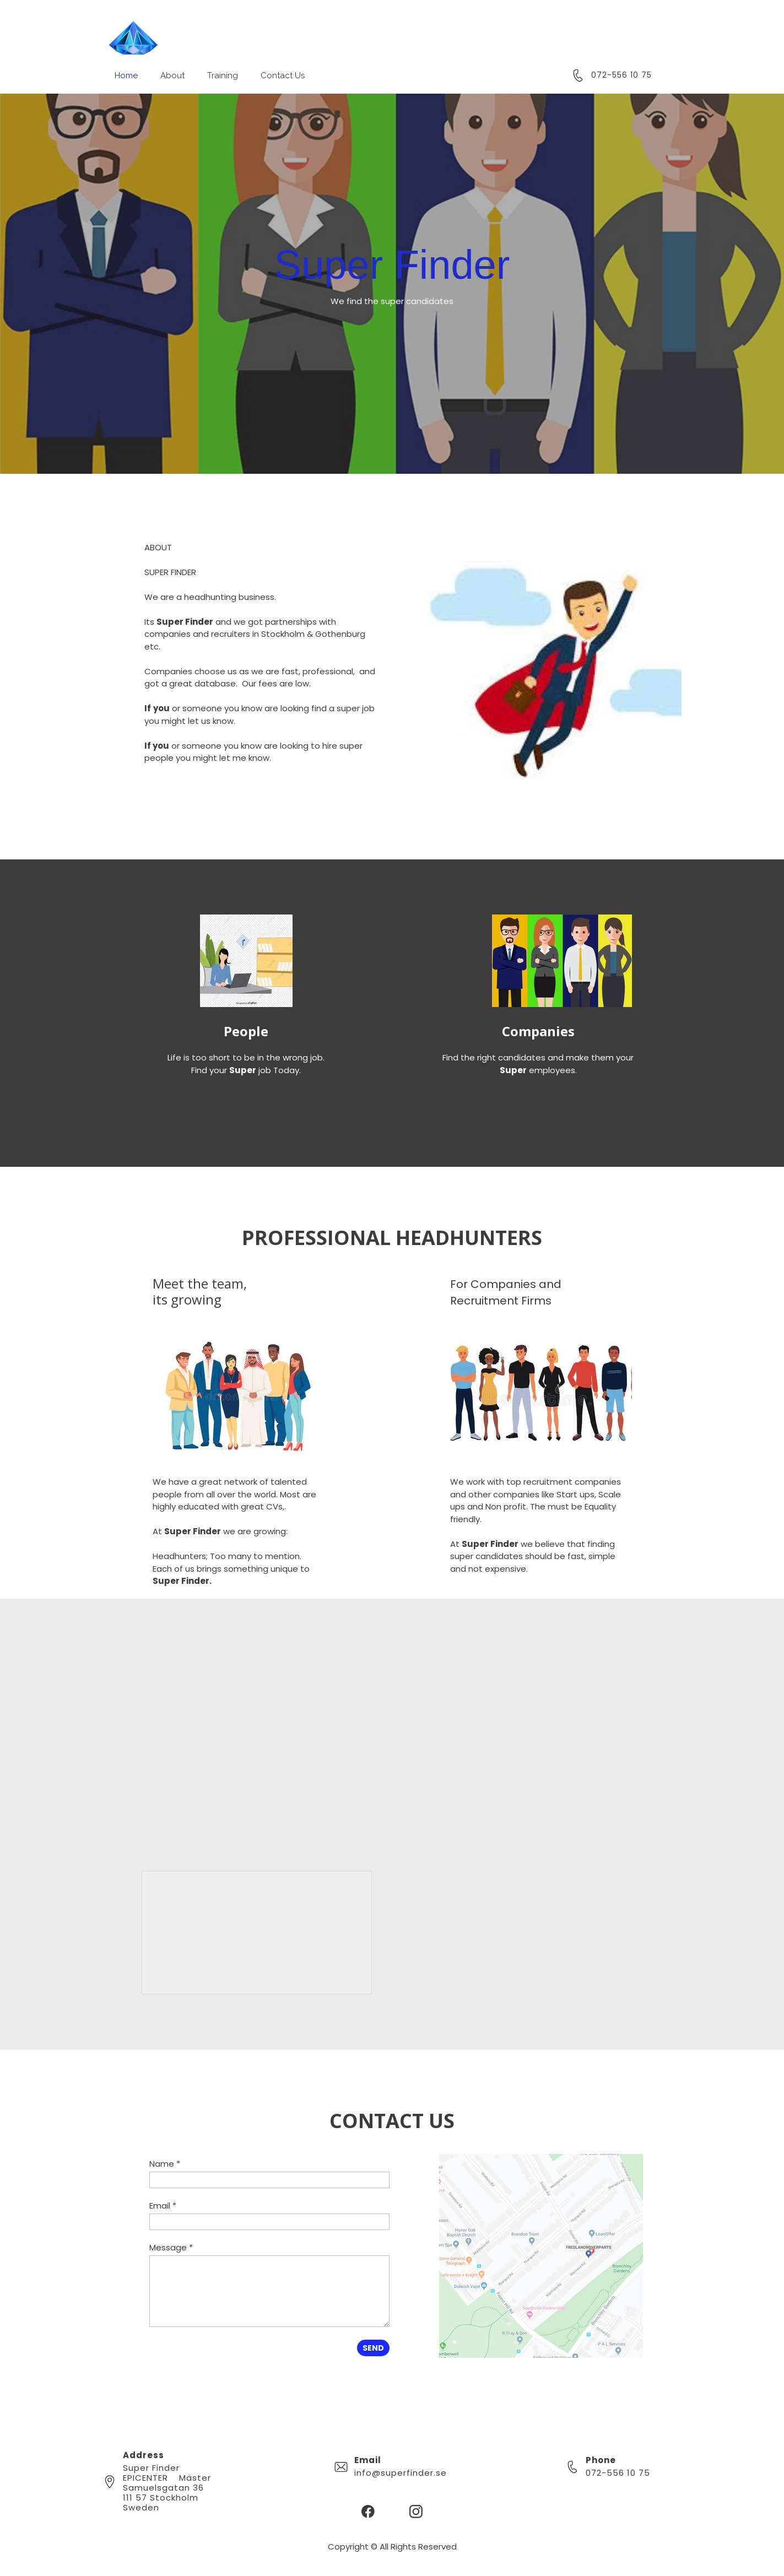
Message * (171, 2247)
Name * (164, 2163)
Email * (162, 2205)
